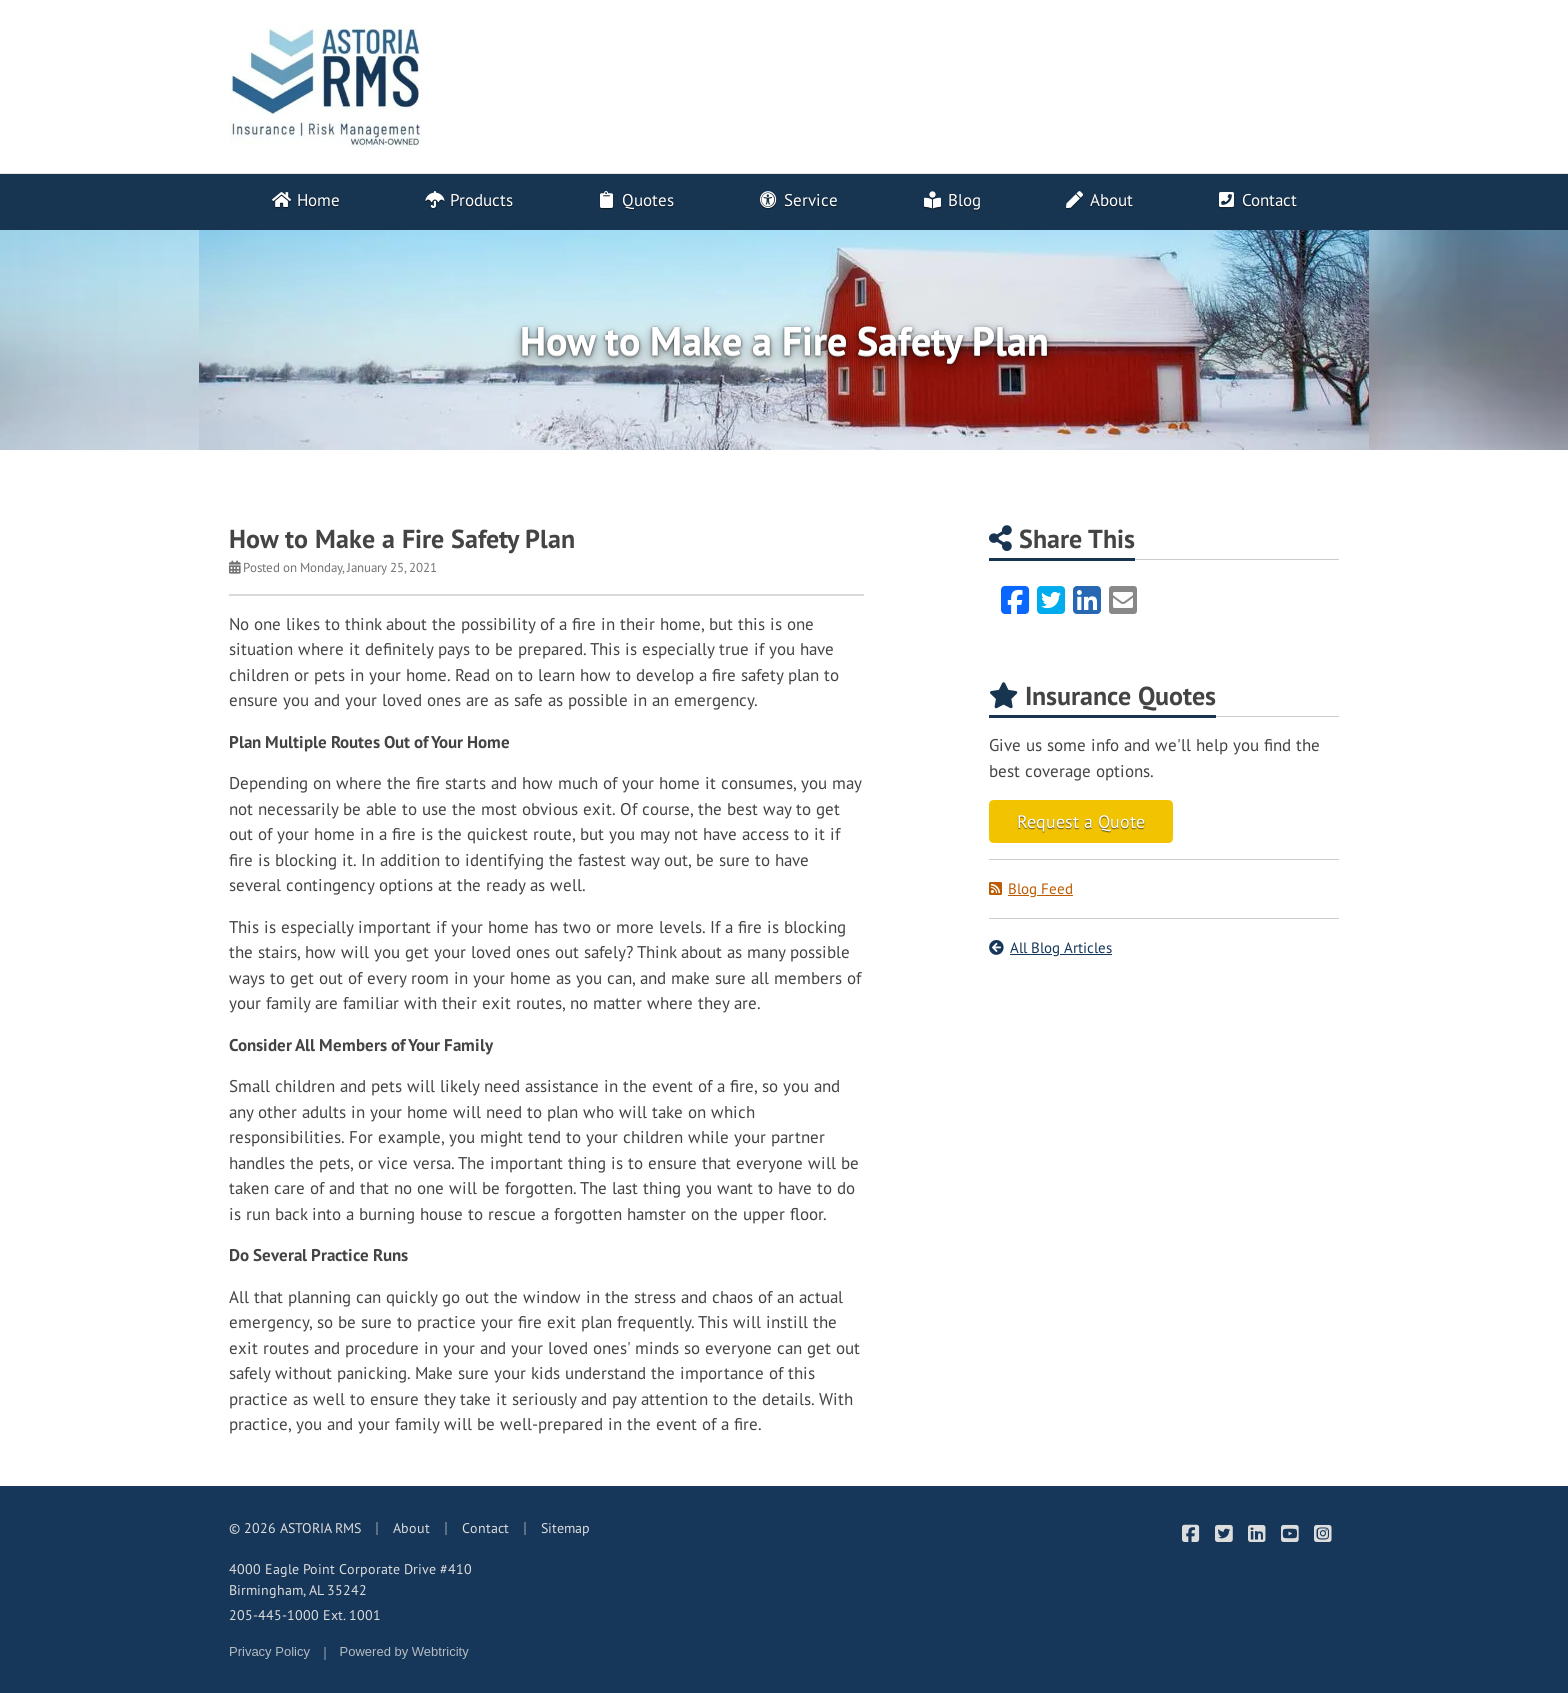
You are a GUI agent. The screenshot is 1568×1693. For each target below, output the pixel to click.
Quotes (635, 200)
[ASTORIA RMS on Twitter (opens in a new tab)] (1223, 1533)
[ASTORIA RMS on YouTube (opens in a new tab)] (1289, 1533)
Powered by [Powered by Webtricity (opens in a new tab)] (404, 1651)
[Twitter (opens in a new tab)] (1051, 600)
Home (305, 200)
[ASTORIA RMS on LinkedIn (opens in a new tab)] (1256, 1533)
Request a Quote (1081, 821)
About (1098, 200)
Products (467, 200)
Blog (951, 200)
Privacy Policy (269, 1651)
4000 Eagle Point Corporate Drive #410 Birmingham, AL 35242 (350, 1579)
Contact (1256, 200)
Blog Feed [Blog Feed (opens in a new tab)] (1031, 888)
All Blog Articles (1050, 947)
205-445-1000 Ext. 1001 (305, 1615)
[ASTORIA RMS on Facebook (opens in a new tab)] (1190, 1533)
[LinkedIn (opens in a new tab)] (1087, 600)
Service (798, 200)
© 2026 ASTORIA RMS (295, 1528)
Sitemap (565, 1528)
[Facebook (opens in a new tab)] (1015, 600)
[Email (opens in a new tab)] (1123, 600)
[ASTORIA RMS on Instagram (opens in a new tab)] (1322, 1533)
